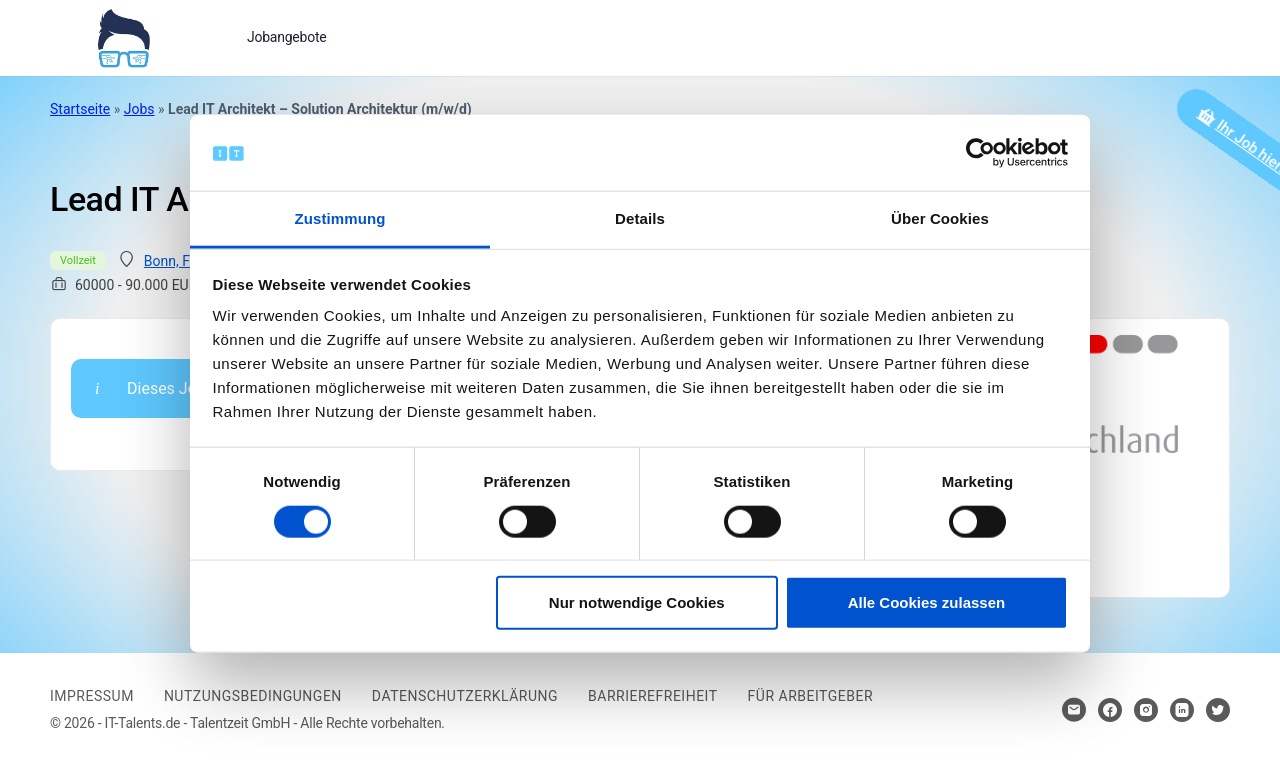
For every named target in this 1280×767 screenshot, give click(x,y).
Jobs (139, 109)
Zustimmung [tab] (340, 218)
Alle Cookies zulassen (927, 602)
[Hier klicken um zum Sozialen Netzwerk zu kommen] (1110, 710)
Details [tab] (640, 218)
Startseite (80, 109)
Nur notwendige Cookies (637, 602)
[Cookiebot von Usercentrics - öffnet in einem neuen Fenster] (980, 153)
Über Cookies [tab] (940, 218)
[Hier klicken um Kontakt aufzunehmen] (1074, 710)
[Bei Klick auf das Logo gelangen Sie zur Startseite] (123, 36)
